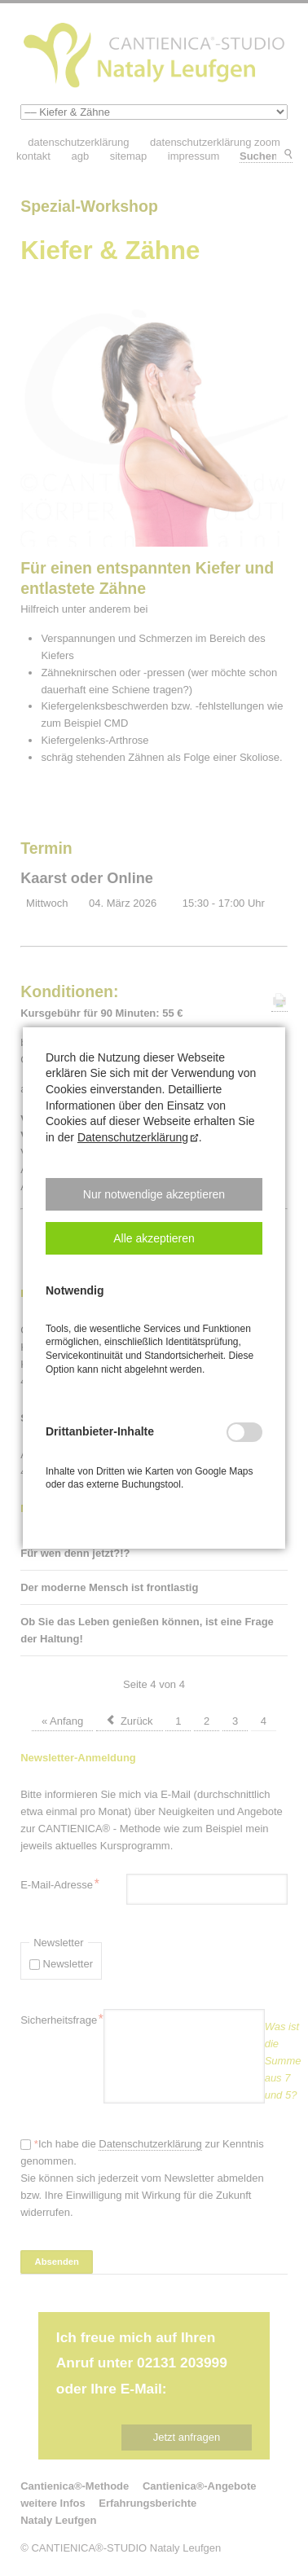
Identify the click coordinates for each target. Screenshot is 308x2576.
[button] (154, 1194)
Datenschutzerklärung (132, 1137)
